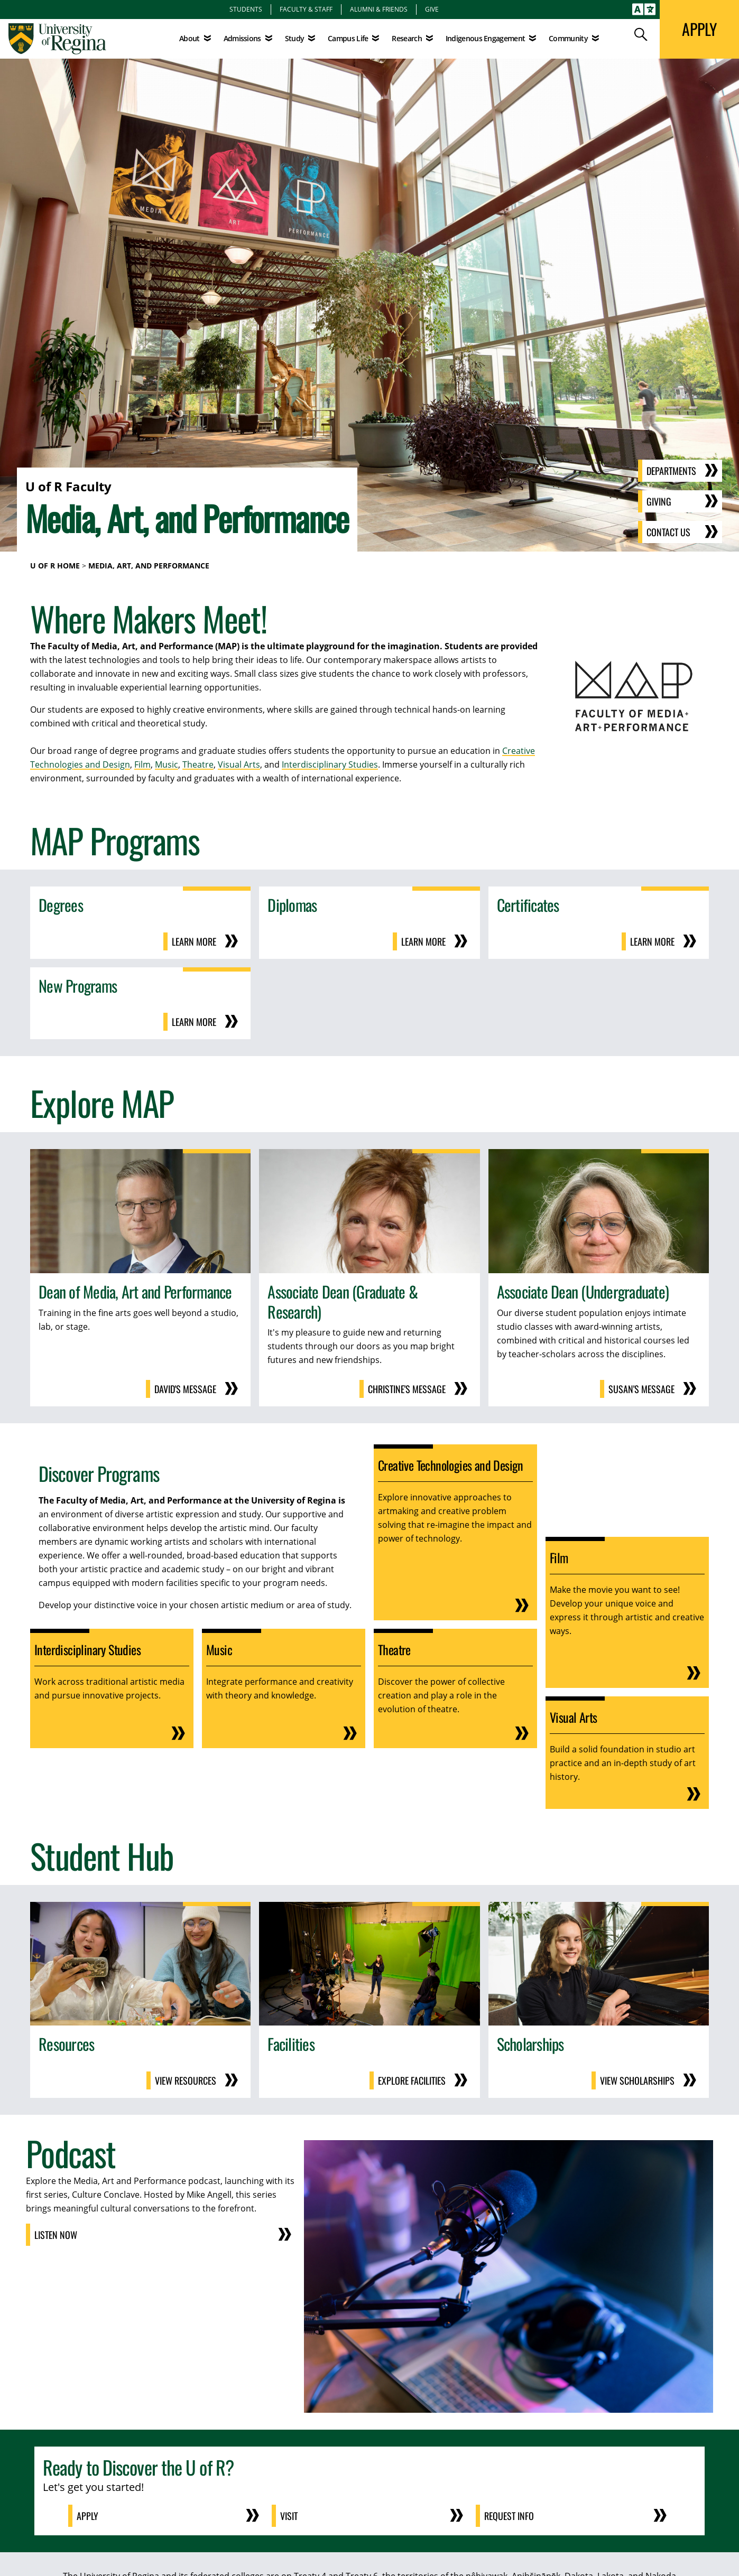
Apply (87, 2516)
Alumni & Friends (379, 9)
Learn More (194, 941)
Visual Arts (239, 764)
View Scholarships (637, 2080)
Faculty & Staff (306, 9)
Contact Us (668, 532)
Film (142, 764)
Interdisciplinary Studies (330, 764)
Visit (289, 2516)
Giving (658, 501)
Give (432, 9)
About (189, 38)
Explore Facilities (412, 2080)
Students (245, 9)
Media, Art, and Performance (148, 566)
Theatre (198, 764)
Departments (671, 471)
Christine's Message (407, 1389)
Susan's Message (641, 1389)
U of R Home (55, 566)
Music (166, 764)
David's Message (185, 1389)
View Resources (185, 2080)
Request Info (509, 2516)
